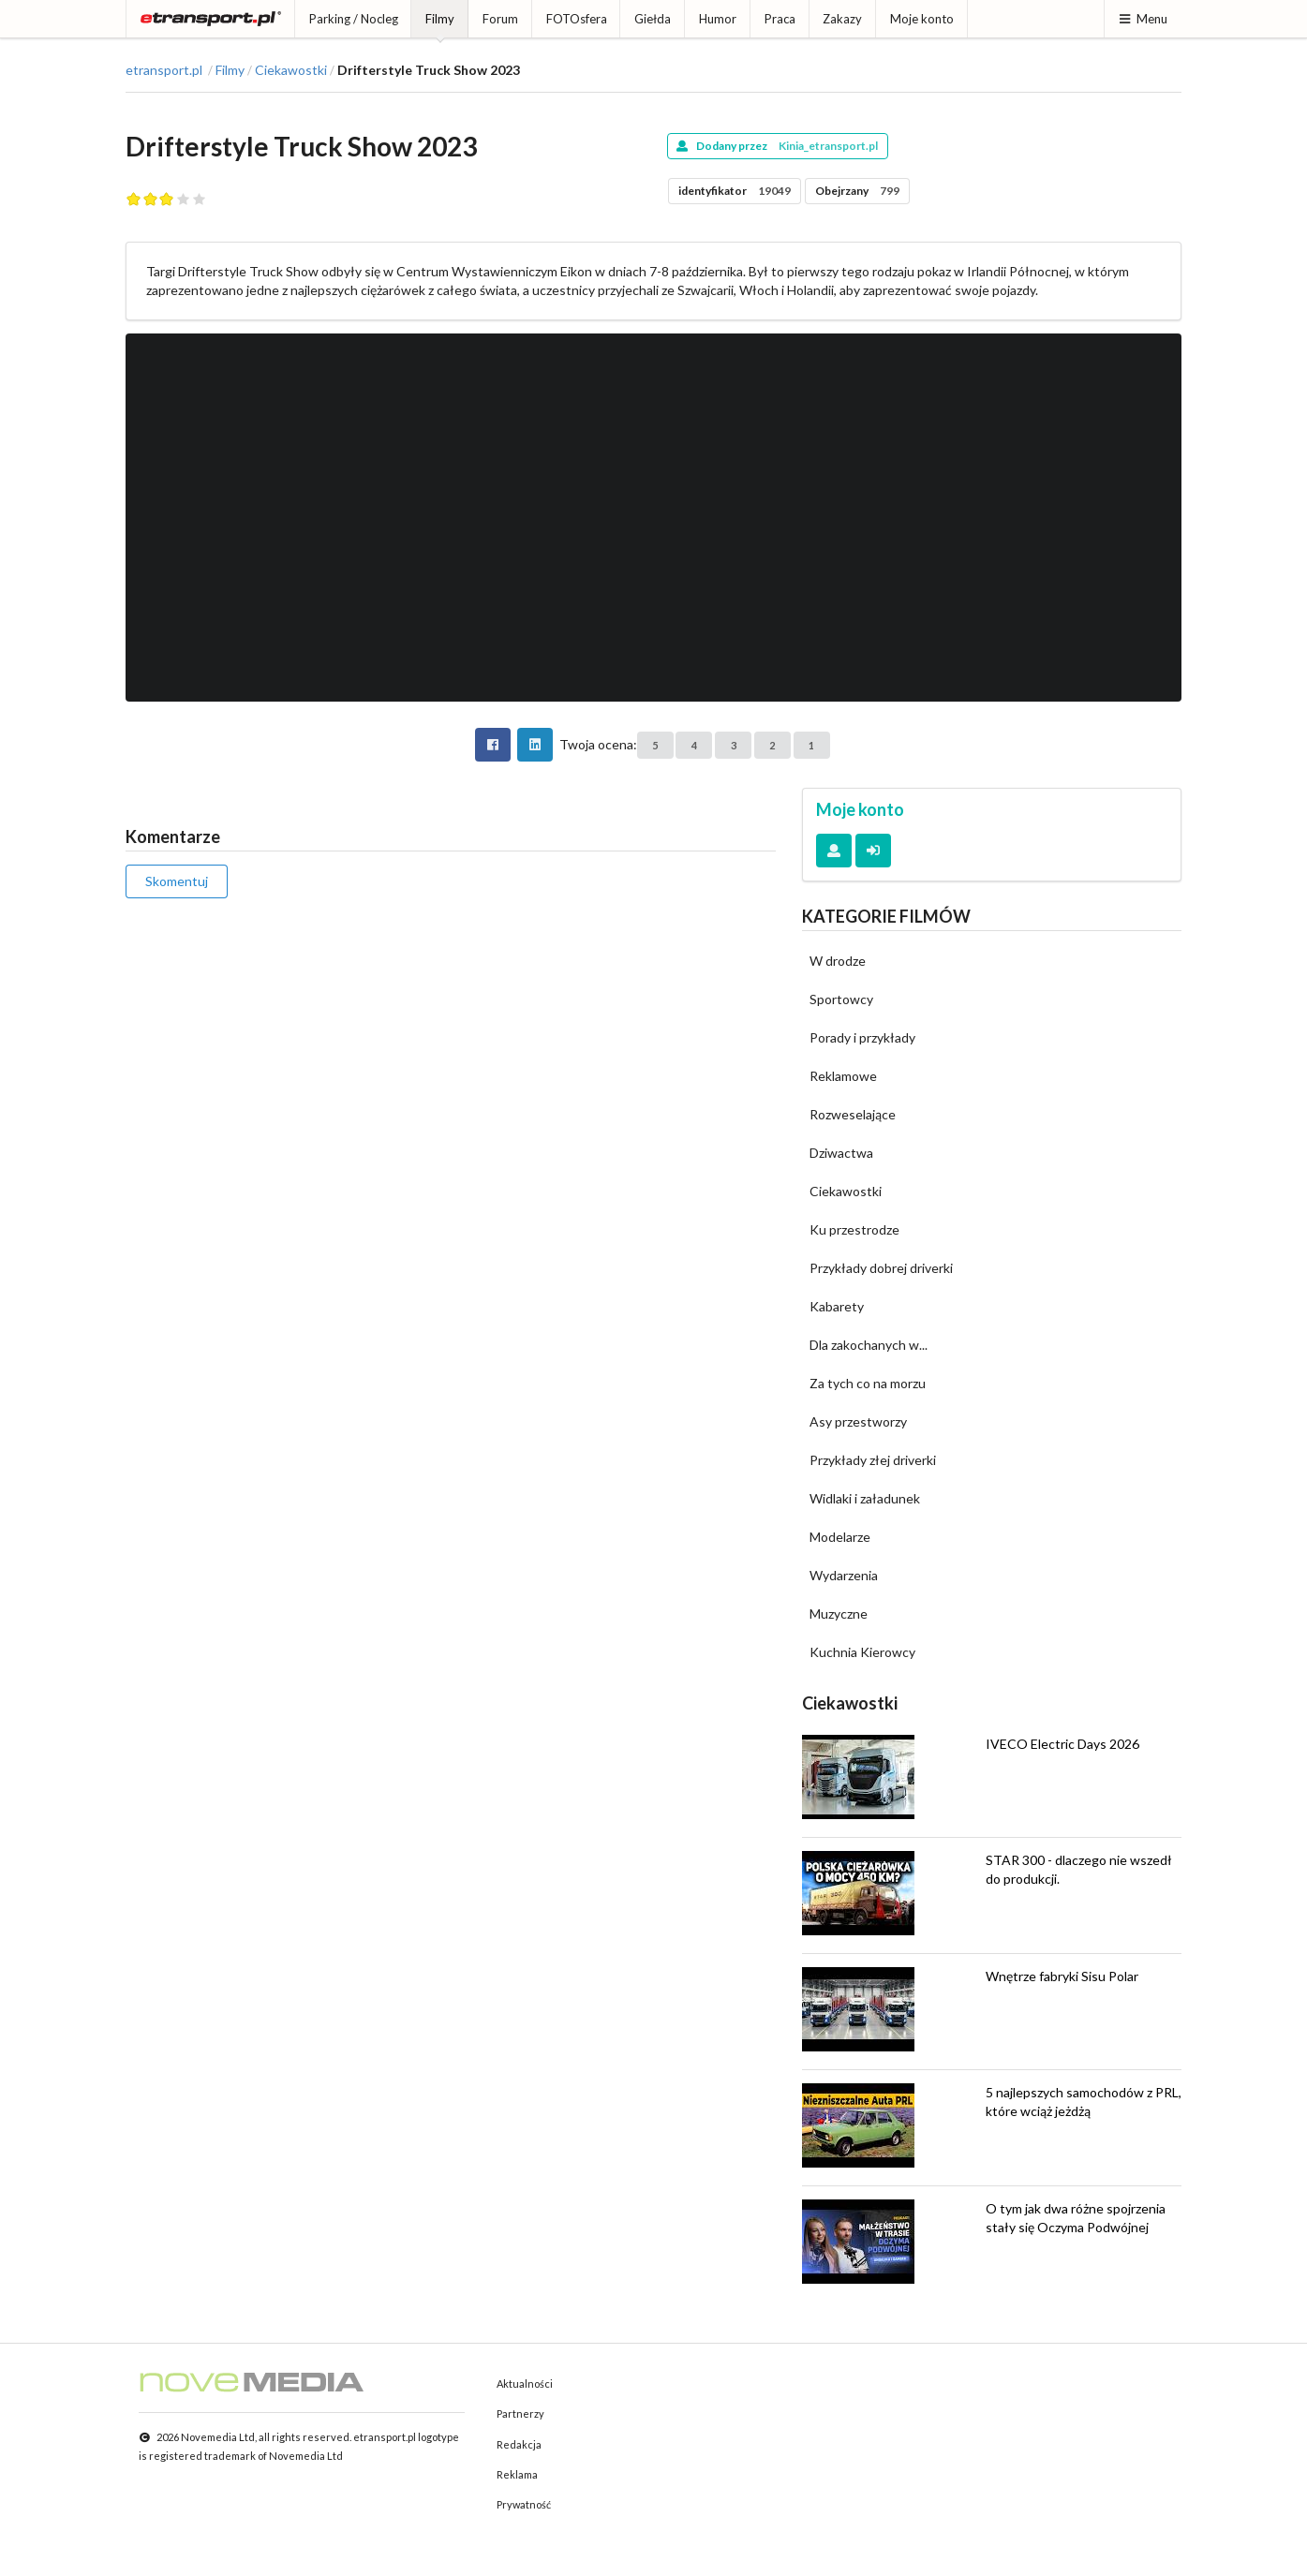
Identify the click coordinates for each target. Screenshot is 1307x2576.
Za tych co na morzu (867, 1383)
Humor (717, 18)
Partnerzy (520, 2413)
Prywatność (524, 2504)
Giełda (652, 18)
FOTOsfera (576, 18)
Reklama (517, 2474)
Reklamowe (843, 1076)
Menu (1142, 18)
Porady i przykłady (862, 1037)
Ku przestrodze (854, 1229)
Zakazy (842, 18)
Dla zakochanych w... (868, 1345)
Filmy (439, 18)
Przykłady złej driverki (872, 1460)
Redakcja (519, 2444)
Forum (500, 18)
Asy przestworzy (858, 1421)
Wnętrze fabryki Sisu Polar (1062, 1976)
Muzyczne (838, 1613)
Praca (780, 18)
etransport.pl (164, 70)
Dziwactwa (841, 1153)
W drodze (837, 961)
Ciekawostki (291, 70)
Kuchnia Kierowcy (862, 1652)
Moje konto (922, 18)
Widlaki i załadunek (864, 1498)
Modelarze (839, 1537)
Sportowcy (841, 999)
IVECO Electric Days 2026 (1062, 1744)
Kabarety (836, 1306)
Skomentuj (176, 881)
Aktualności (525, 2383)
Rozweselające (852, 1114)
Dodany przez (777, 146)
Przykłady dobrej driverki (881, 1268)
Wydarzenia (843, 1575)
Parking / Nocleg (353, 18)
